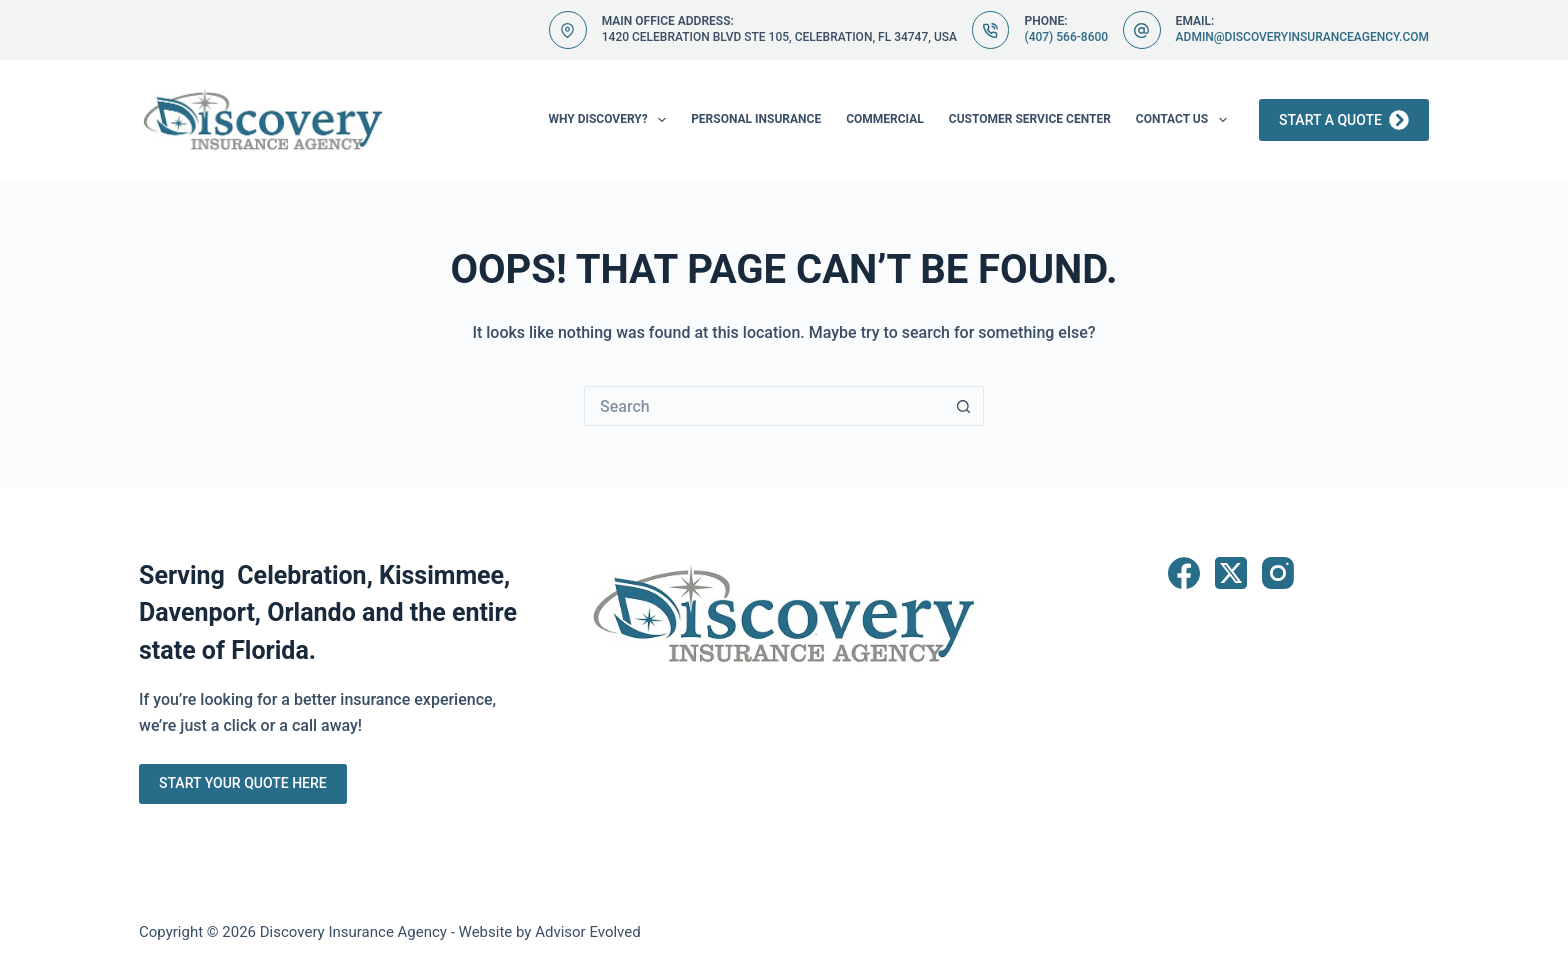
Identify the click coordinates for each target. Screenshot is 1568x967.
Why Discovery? (611, 120)
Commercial (885, 119)
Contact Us (1185, 120)
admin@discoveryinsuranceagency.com (1302, 37)
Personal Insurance (756, 119)
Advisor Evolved (588, 932)
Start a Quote (1344, 120)
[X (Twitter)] (1231, 573)
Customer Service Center (1030, 119)
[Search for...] (764, 406)
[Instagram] (1278, 573)
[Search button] (964, 406)
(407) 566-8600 (1066, 37)
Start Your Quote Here (243, 783)
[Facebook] (1184, 573)
